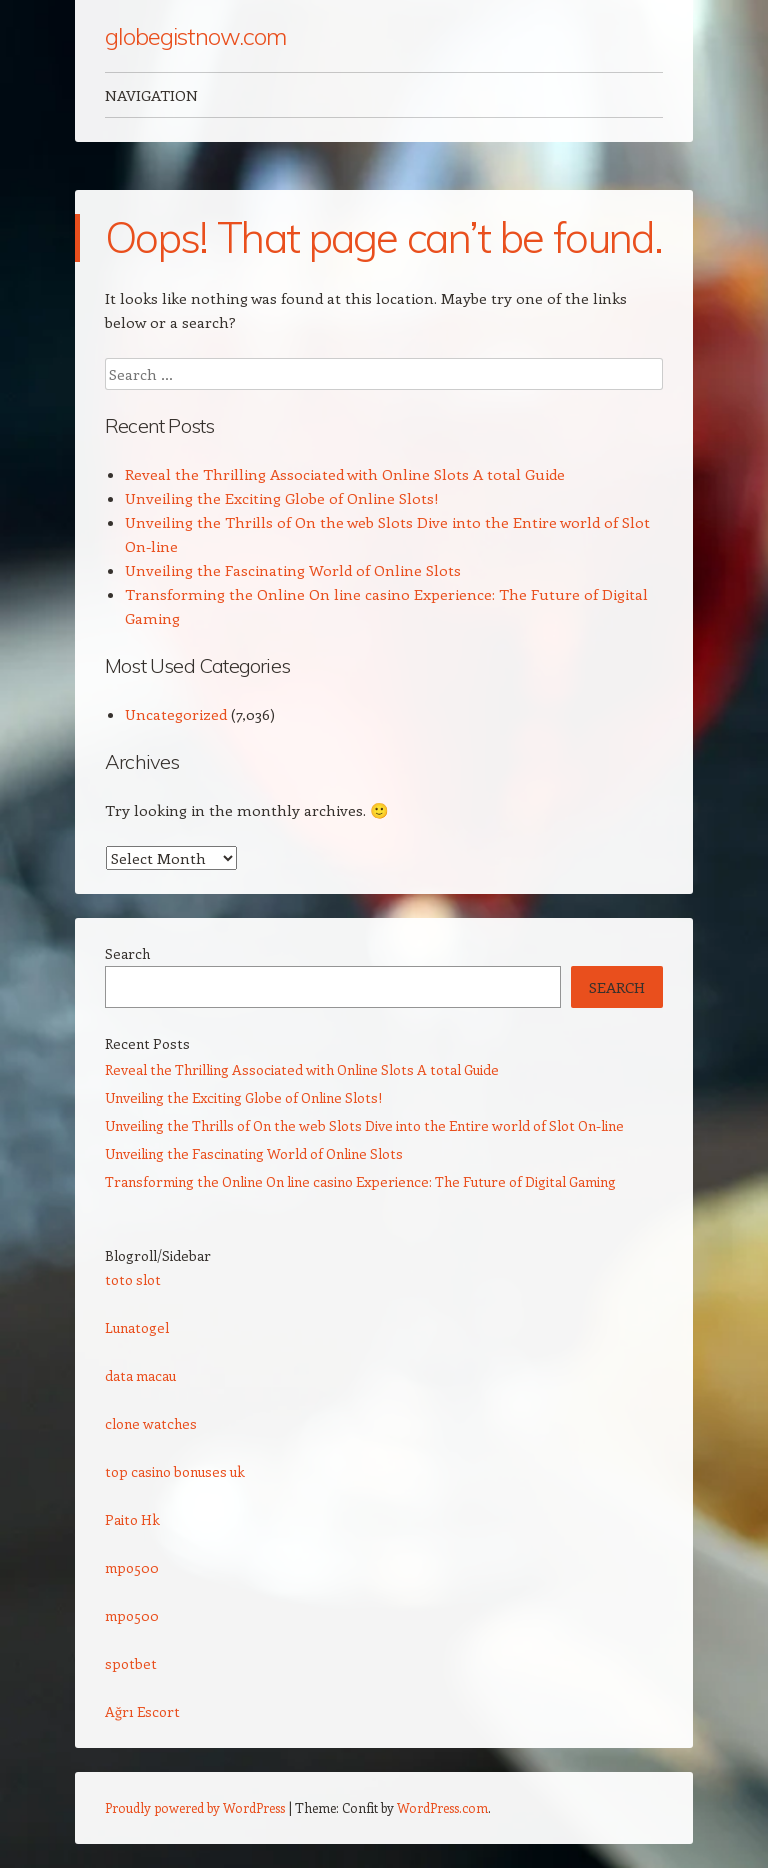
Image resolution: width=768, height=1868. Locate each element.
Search (127, 953)
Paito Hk (132, 1519)
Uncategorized (176, 714)
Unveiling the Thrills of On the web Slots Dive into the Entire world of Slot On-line (364, 1125)
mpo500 (132, 1567)
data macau (140, 1375)
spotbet (131, 1663)
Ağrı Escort (142, 1711)
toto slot (133, 1279)
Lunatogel (137, 1327)
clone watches (151, 1423)
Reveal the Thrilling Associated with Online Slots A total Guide (345, 474)
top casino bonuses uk (175, 1471)
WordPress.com (442, 1807)
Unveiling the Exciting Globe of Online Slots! (282, 498)
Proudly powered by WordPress (195, 1807)
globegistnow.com (195, 36)
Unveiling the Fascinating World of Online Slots (293, 570)
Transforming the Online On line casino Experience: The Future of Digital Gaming (360, 1181)
